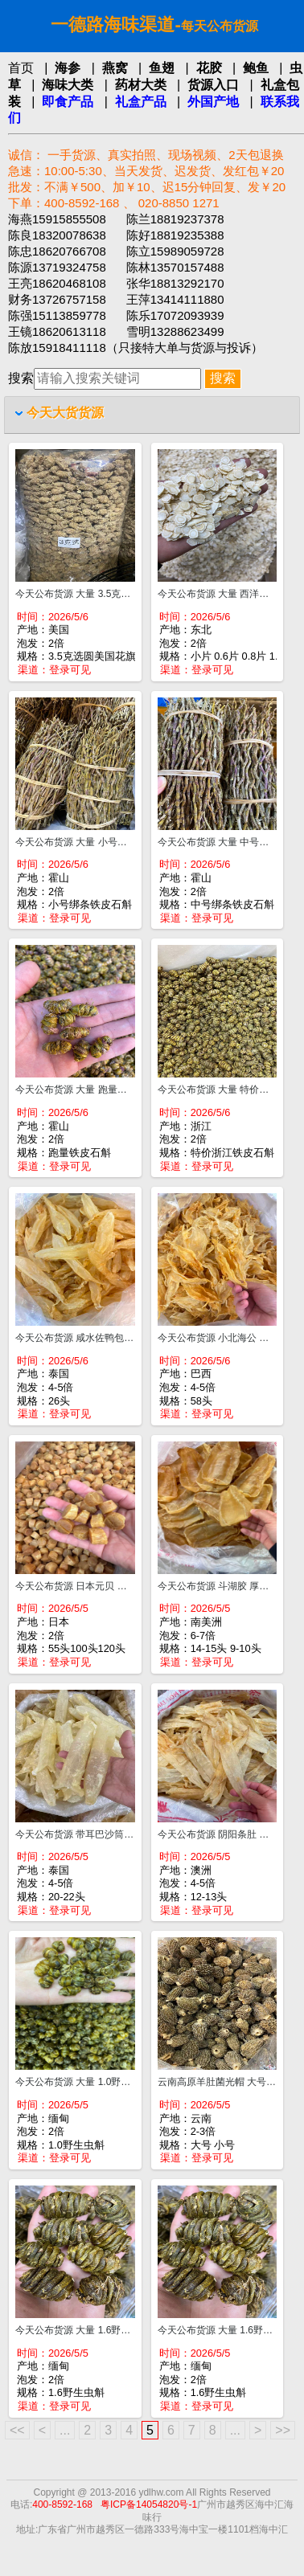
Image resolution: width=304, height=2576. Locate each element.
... (65, 2430)
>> (282, 2430)
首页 (21, 68)
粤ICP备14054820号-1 (149, 2504)
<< (17, 2430)
